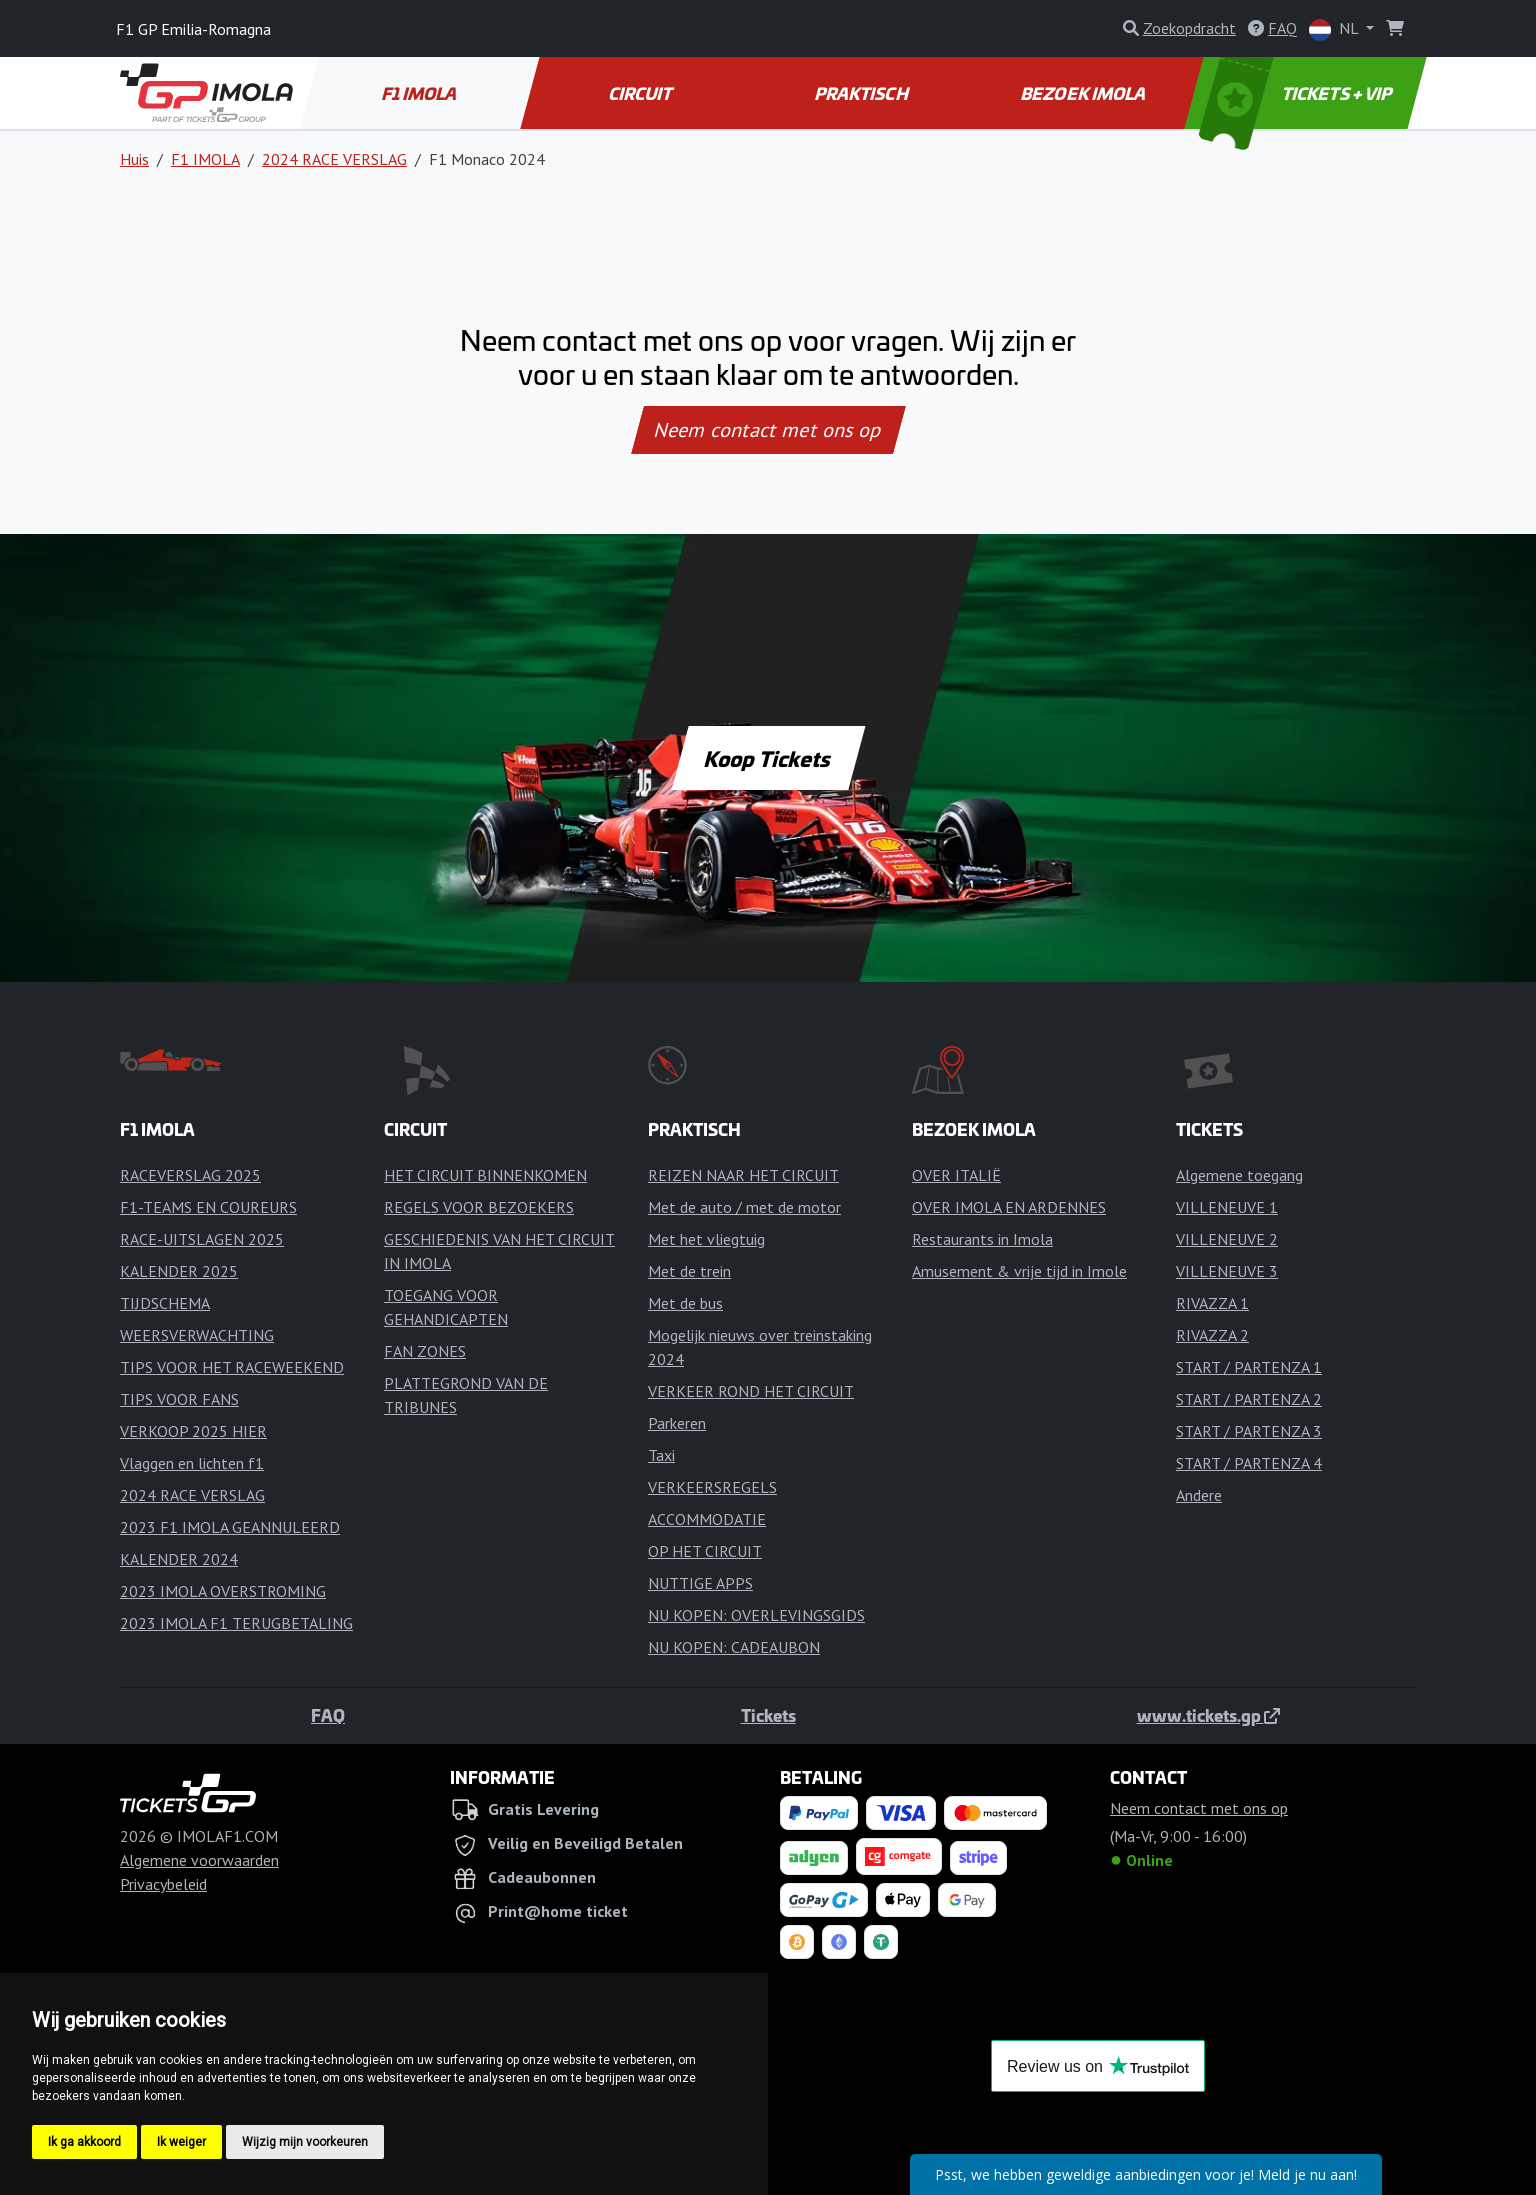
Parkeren (677, 1423)
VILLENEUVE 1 (1227, 1207)
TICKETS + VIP (1297, 93)
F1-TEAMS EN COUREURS (208, 1207)
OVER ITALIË (956, 1175)
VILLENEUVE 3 (1227, 1271)
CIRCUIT (642, 93)
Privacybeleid (163, 1884)
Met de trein (689, 1271)
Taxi (661, 1455)
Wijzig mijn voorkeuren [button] (305, 2142)
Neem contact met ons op (768, 430)
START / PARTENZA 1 (1249, 1367)
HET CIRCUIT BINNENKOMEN (485, 1175)
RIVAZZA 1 (1212, 1303)
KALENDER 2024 (179, 1559)
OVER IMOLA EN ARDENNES (1009, 1207)
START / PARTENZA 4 (1249, 1463)
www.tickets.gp (1208, 1715)
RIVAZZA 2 (1212, 1335)
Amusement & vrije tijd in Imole (1019, 1271)
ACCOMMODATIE (707, 1519)
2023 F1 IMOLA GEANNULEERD (230, 1527)
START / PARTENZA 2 (1249, 1399)
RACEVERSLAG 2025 (190, 1175)
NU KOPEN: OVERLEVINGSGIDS (756, 1615)
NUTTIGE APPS (700, 1583)
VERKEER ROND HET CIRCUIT (751, 1391)
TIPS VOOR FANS (179, 1399)
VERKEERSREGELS (712, 1487)
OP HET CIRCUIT (705, 1551)
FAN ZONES (425, 1351)
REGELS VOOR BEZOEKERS (479, 1207)
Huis (134, 159)
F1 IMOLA (421, 93)
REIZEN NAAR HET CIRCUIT (743, 1175)
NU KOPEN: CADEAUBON (734, 1647)
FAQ (328, 1715)
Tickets (768, 1715)
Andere (1199, 1495)
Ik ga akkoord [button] (84, 2142)
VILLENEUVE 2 (1227, 1239)
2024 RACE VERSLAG (334, 159)
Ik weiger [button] (181, 2142)
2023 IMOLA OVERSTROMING (223, 1591)
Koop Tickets (768, 758)
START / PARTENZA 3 (1249, 1431)
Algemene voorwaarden (199, 1860)
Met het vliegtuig (706, 1239)
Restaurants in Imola (982, 1239)
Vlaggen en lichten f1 (192, 1463)
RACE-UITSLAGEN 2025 (202, 1239)
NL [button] (1335, 29)
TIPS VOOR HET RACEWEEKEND (232, 1367)
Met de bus (685, 1303)
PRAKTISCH (863, 93)
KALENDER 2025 (179, 1271)
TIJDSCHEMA (165, 1303)
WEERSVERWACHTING (197, 1335)
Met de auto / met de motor (744, 1207)
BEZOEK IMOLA (1084, 93)
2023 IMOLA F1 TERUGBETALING (236, 1623)
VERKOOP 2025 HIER (193, 1431)
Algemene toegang (1239, 1175)
